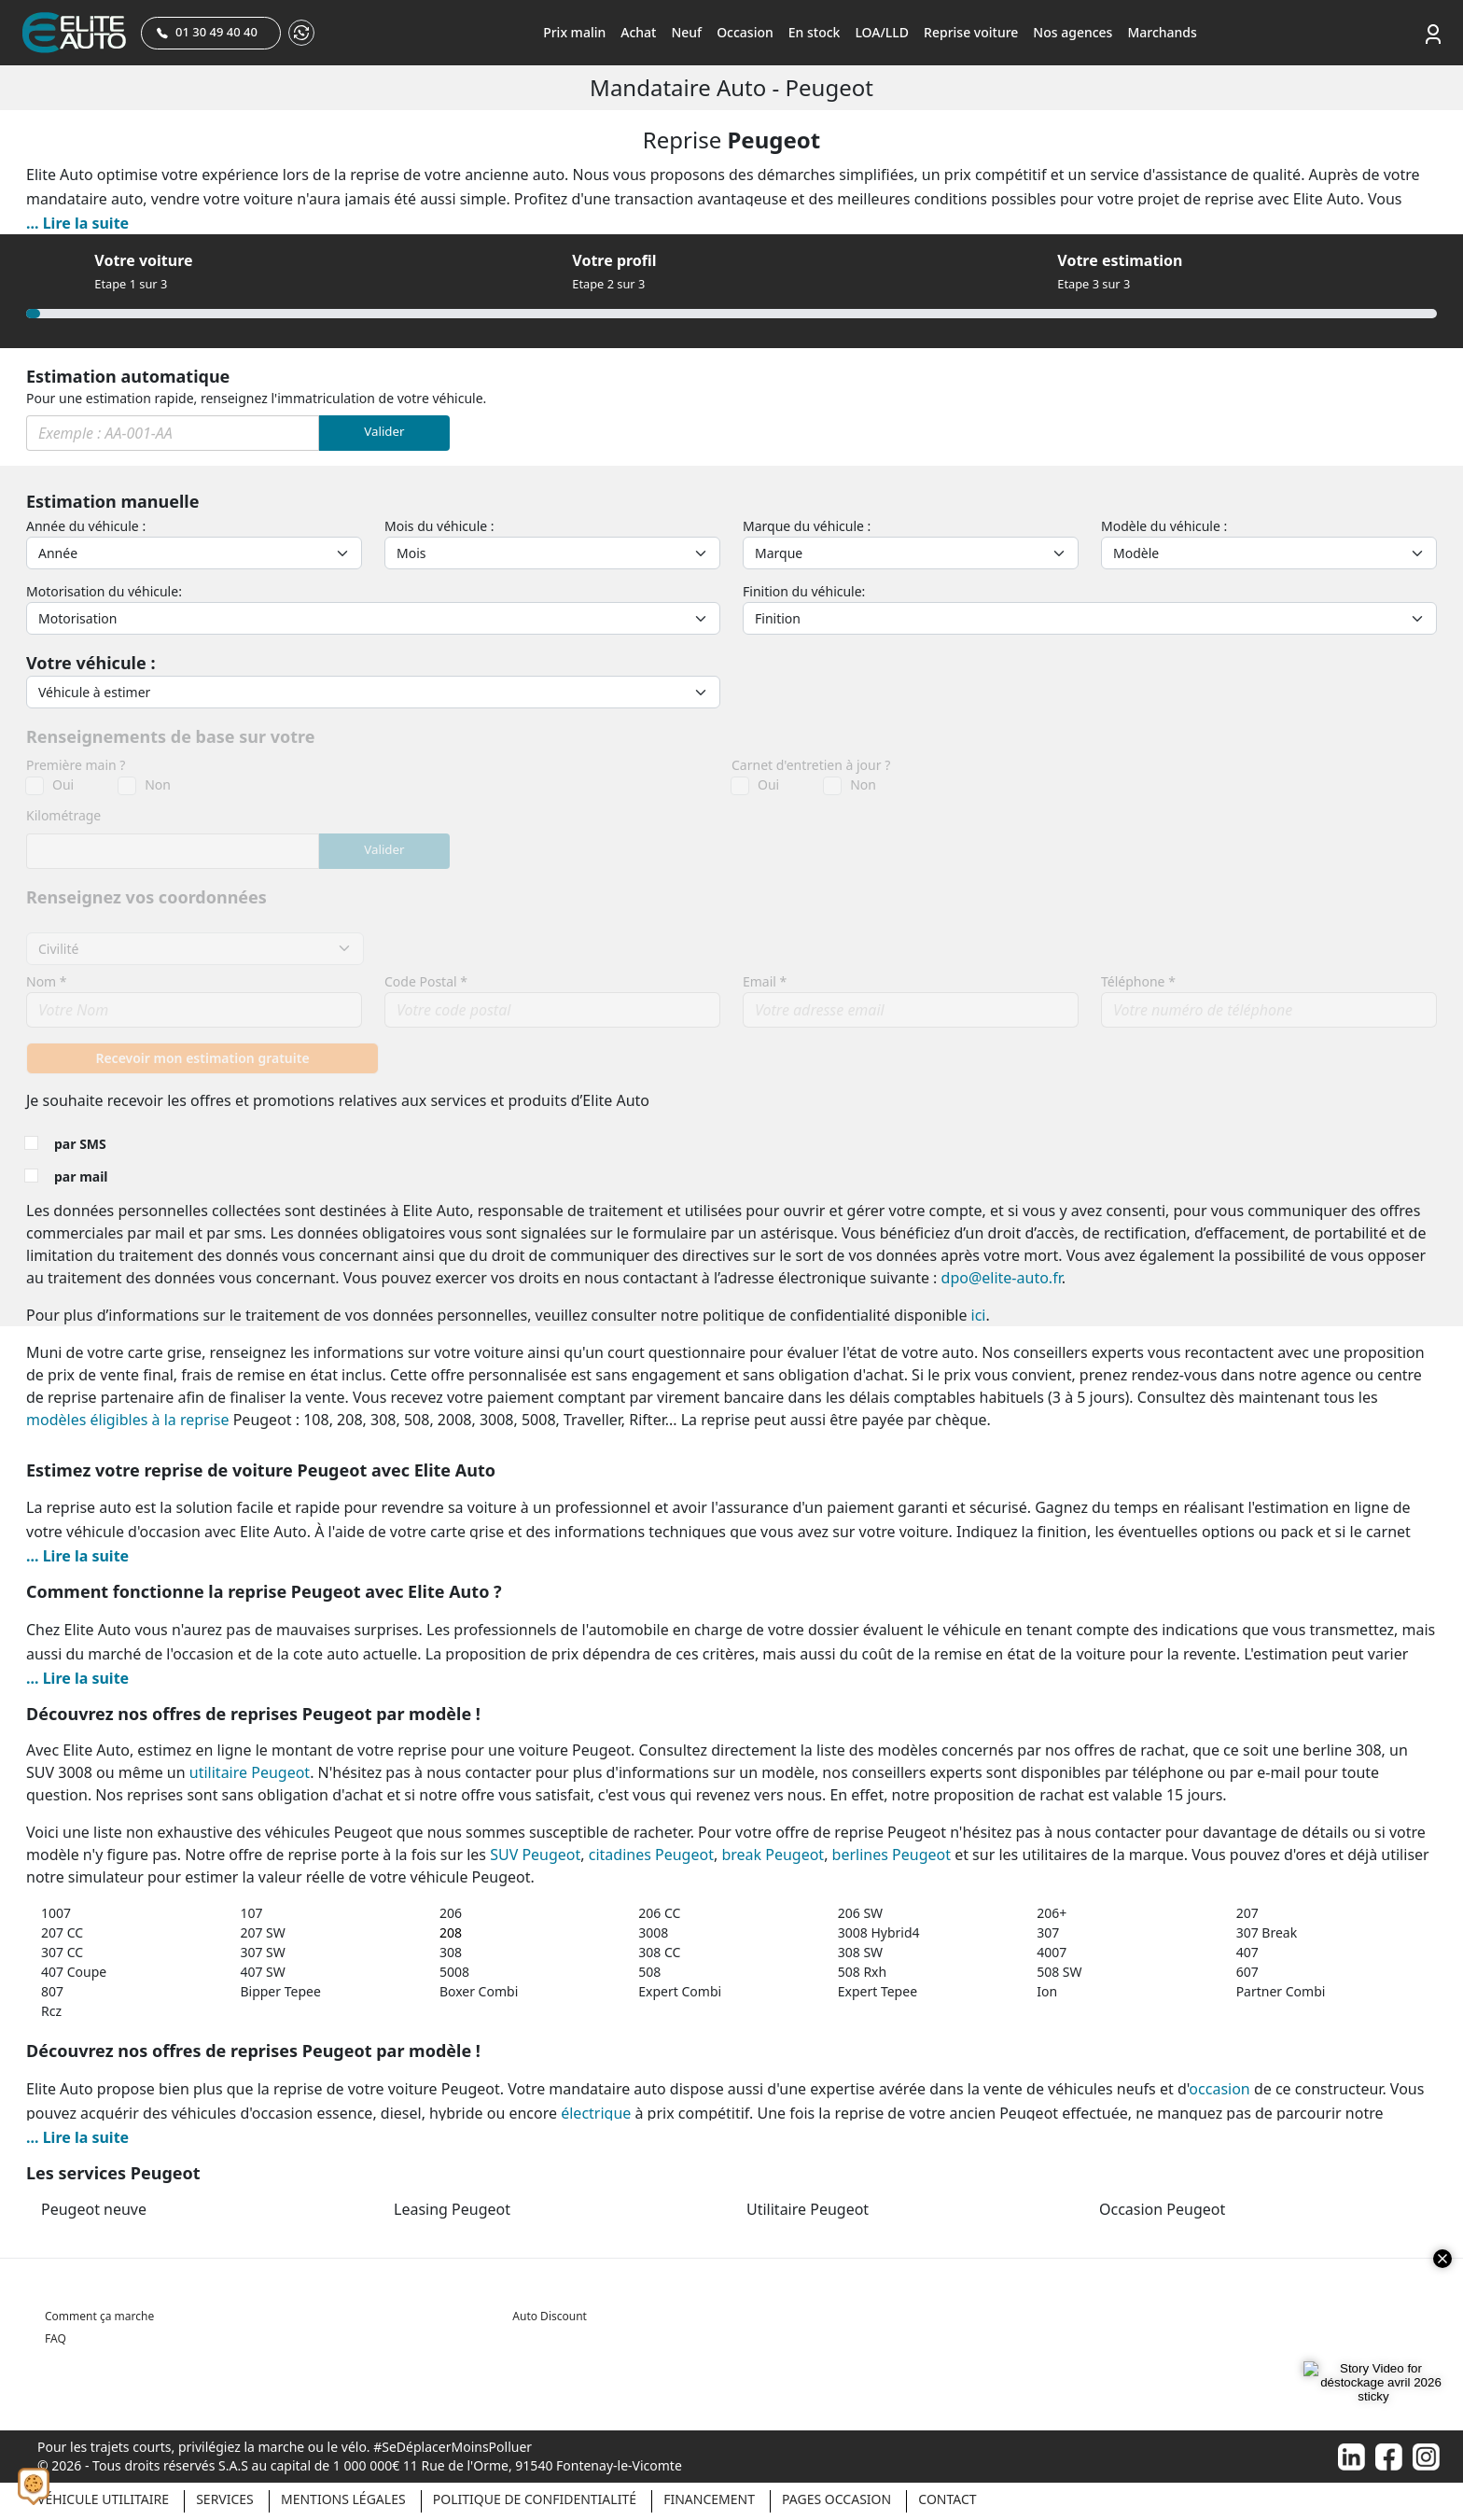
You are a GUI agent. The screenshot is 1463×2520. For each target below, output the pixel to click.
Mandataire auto (681, 87)
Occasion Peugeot (1162, 2209)
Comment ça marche (99, 2316)
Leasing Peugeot (452, 2209)
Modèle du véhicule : (1164, 526)
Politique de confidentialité (534, 2499)
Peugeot (829, 87)
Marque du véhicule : (807, 526)
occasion (1219, 2089)
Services (225, 2499)
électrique (596, 2113)
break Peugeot (772, 1854)
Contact (947, 2499)
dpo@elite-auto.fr (1001, 1277)
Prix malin (574, 32)
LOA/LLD (882, 32)
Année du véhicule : (86, 526)
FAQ (55, 2338)
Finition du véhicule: (804, 591)
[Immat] (172, 433)
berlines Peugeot (891, 1854)
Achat (638, 32)
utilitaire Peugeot (249, 1772)
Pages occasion (836, 2499)
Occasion (745, 32)
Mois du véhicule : (439, 526)
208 (450, 1932)
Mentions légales (343, 2499)
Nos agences (1072, 32)
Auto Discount (549, 2316)
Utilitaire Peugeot (807, 2209)
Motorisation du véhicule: (104, 591)
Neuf (686, 32)
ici (978, 1315)
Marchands (1161, 32)
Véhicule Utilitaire (103, 2499)
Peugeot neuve (93, 2209)
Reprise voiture (971, 32)
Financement (709, 2499)
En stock (814, 32)
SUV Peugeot (535, 1854)
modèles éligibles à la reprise (128, 1419)
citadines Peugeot (651, 1854)
